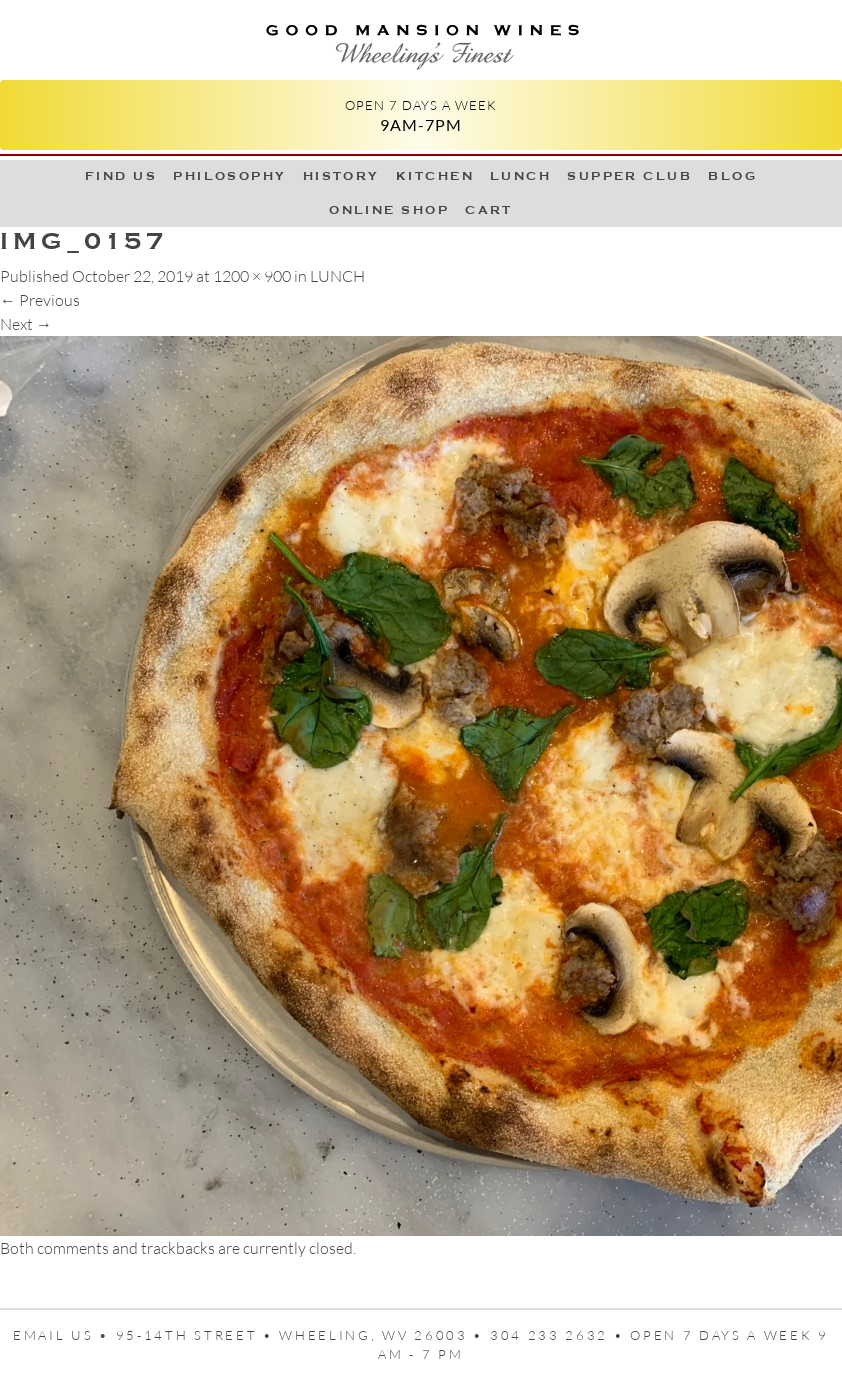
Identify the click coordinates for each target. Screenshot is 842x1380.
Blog (732, 176)
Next (26, 324)
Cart (489, 210)
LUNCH (520, 176)
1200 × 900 (252, 276)
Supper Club (629, 176)
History (341, 176)
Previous (40, 300)
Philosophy (230, 176)
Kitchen (435, 176)
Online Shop (389, 210)
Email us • (64, 1335)
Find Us (121, 176)
